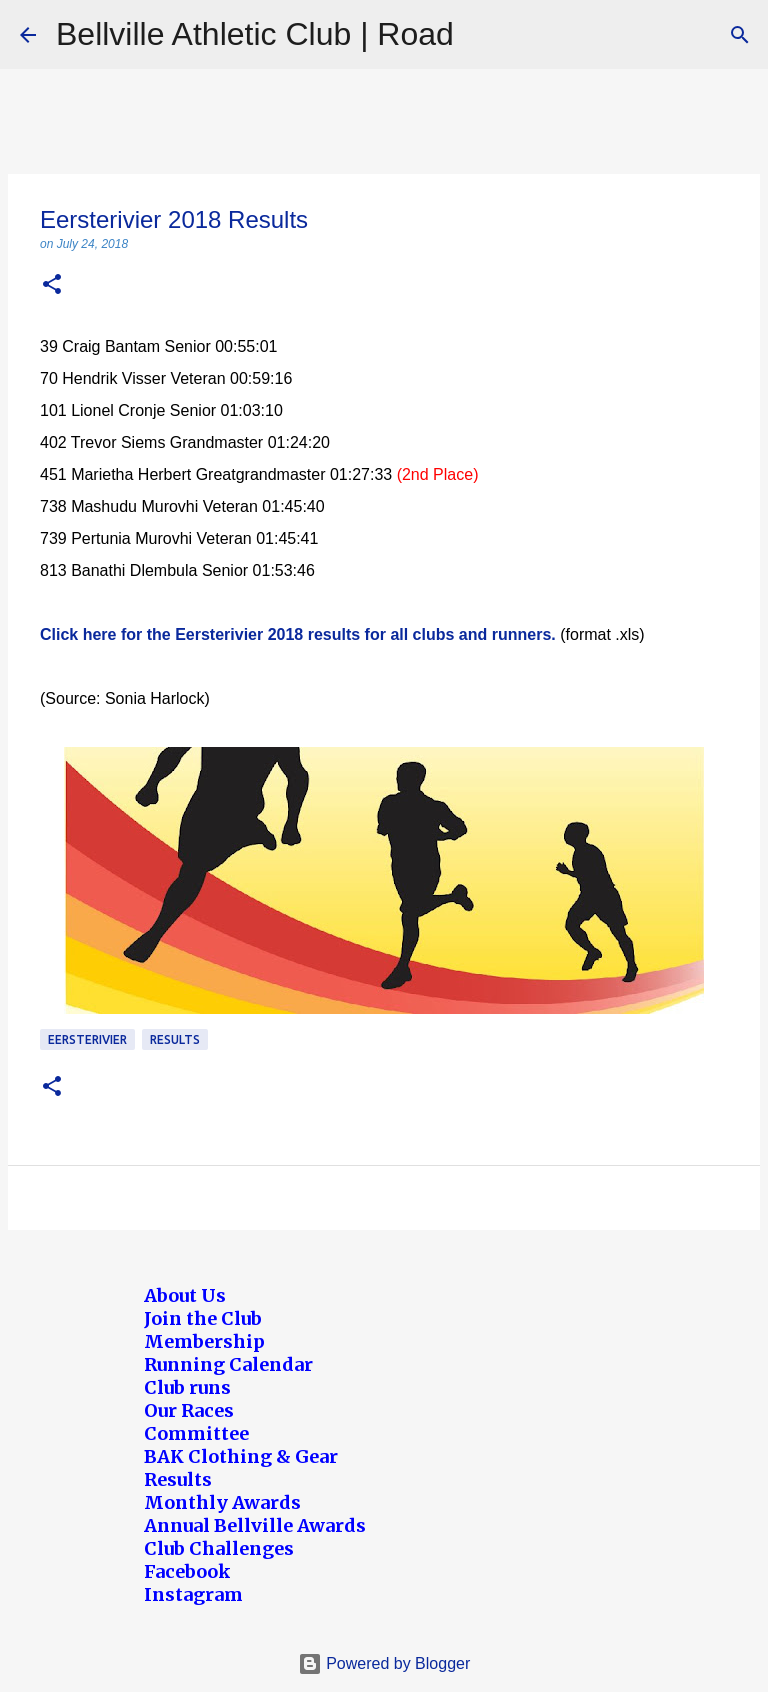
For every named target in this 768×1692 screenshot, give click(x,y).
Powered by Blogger (384, 1663)
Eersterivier (87, 1039)
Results (175, 1039)
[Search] (740, 35)
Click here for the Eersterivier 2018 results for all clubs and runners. (298, 634)
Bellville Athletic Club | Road (255, 34)
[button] (52, 285)
